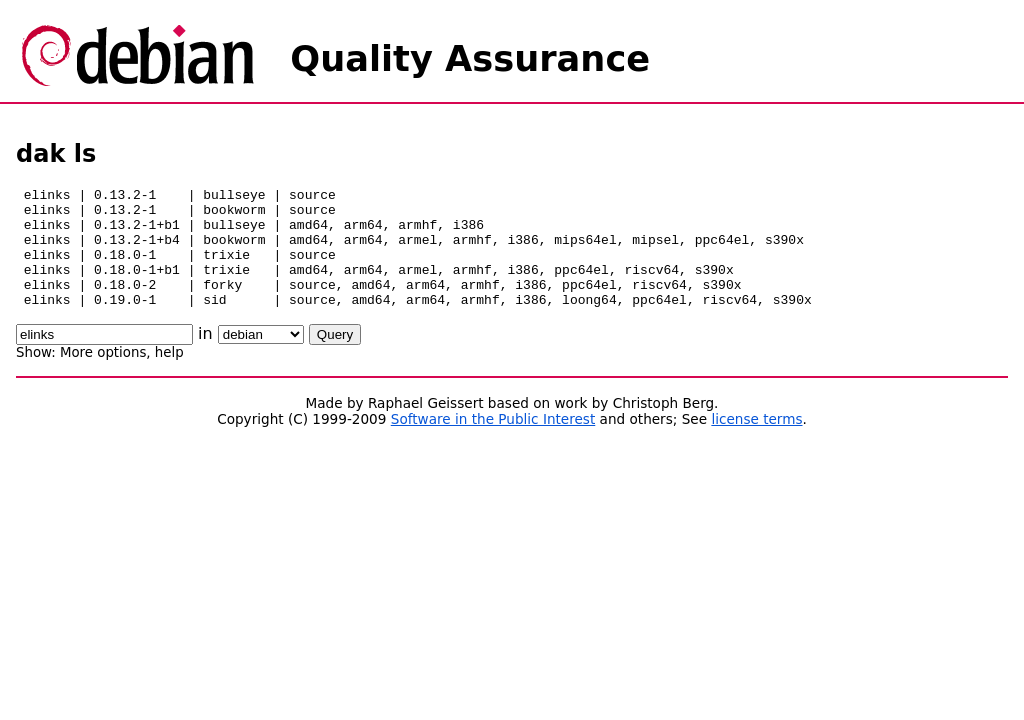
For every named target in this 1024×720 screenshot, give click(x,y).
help (169, 376)
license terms (756, 443)
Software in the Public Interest (493, 443)
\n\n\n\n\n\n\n (261, 358)
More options (103, 376)
